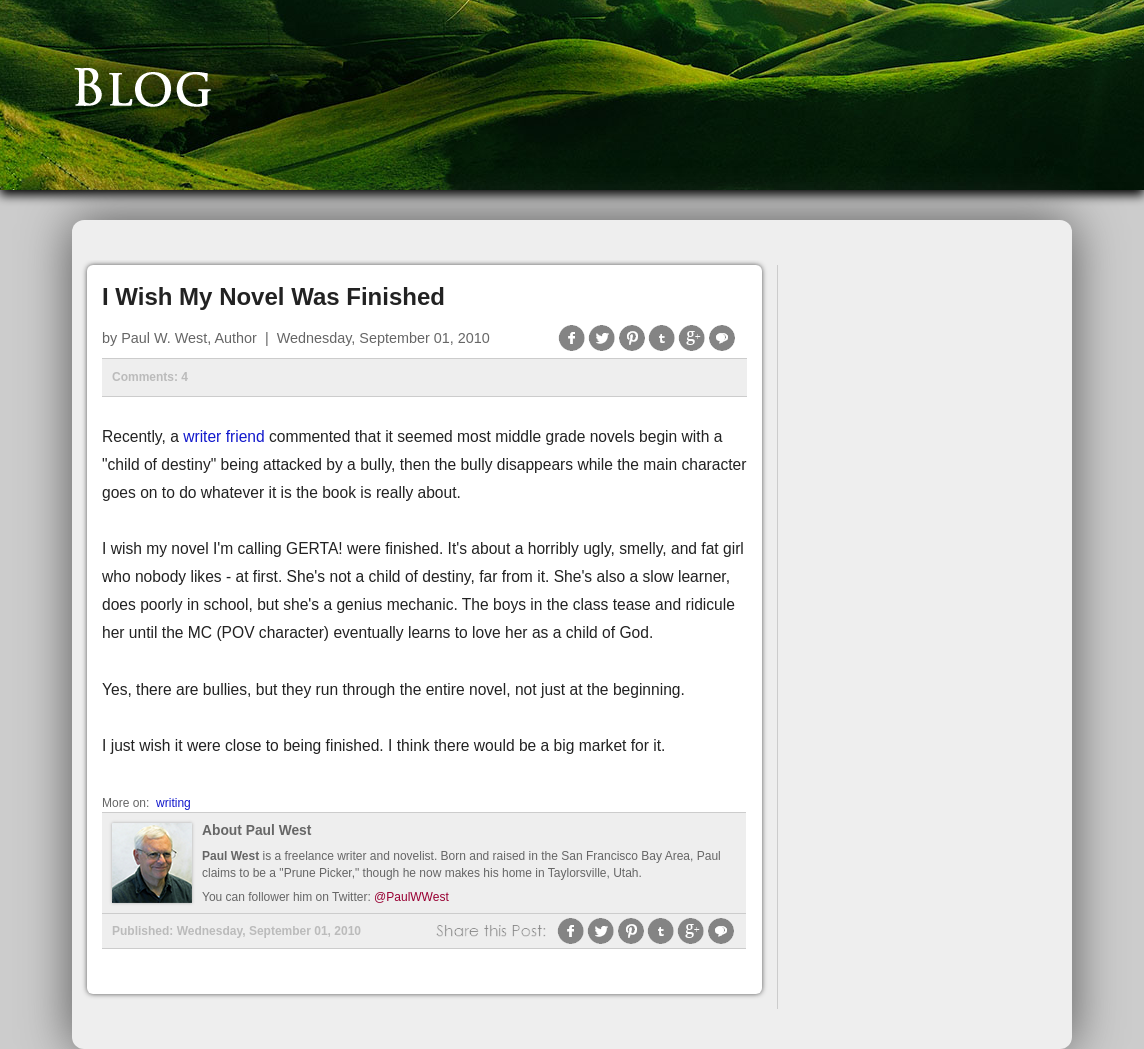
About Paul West (256, 830)
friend (242, 436)
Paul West (230, 856)
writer (202, 436)
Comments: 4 (150, 377)
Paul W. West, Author (189, 338)
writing (173, 803)
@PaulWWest (411, 897)
